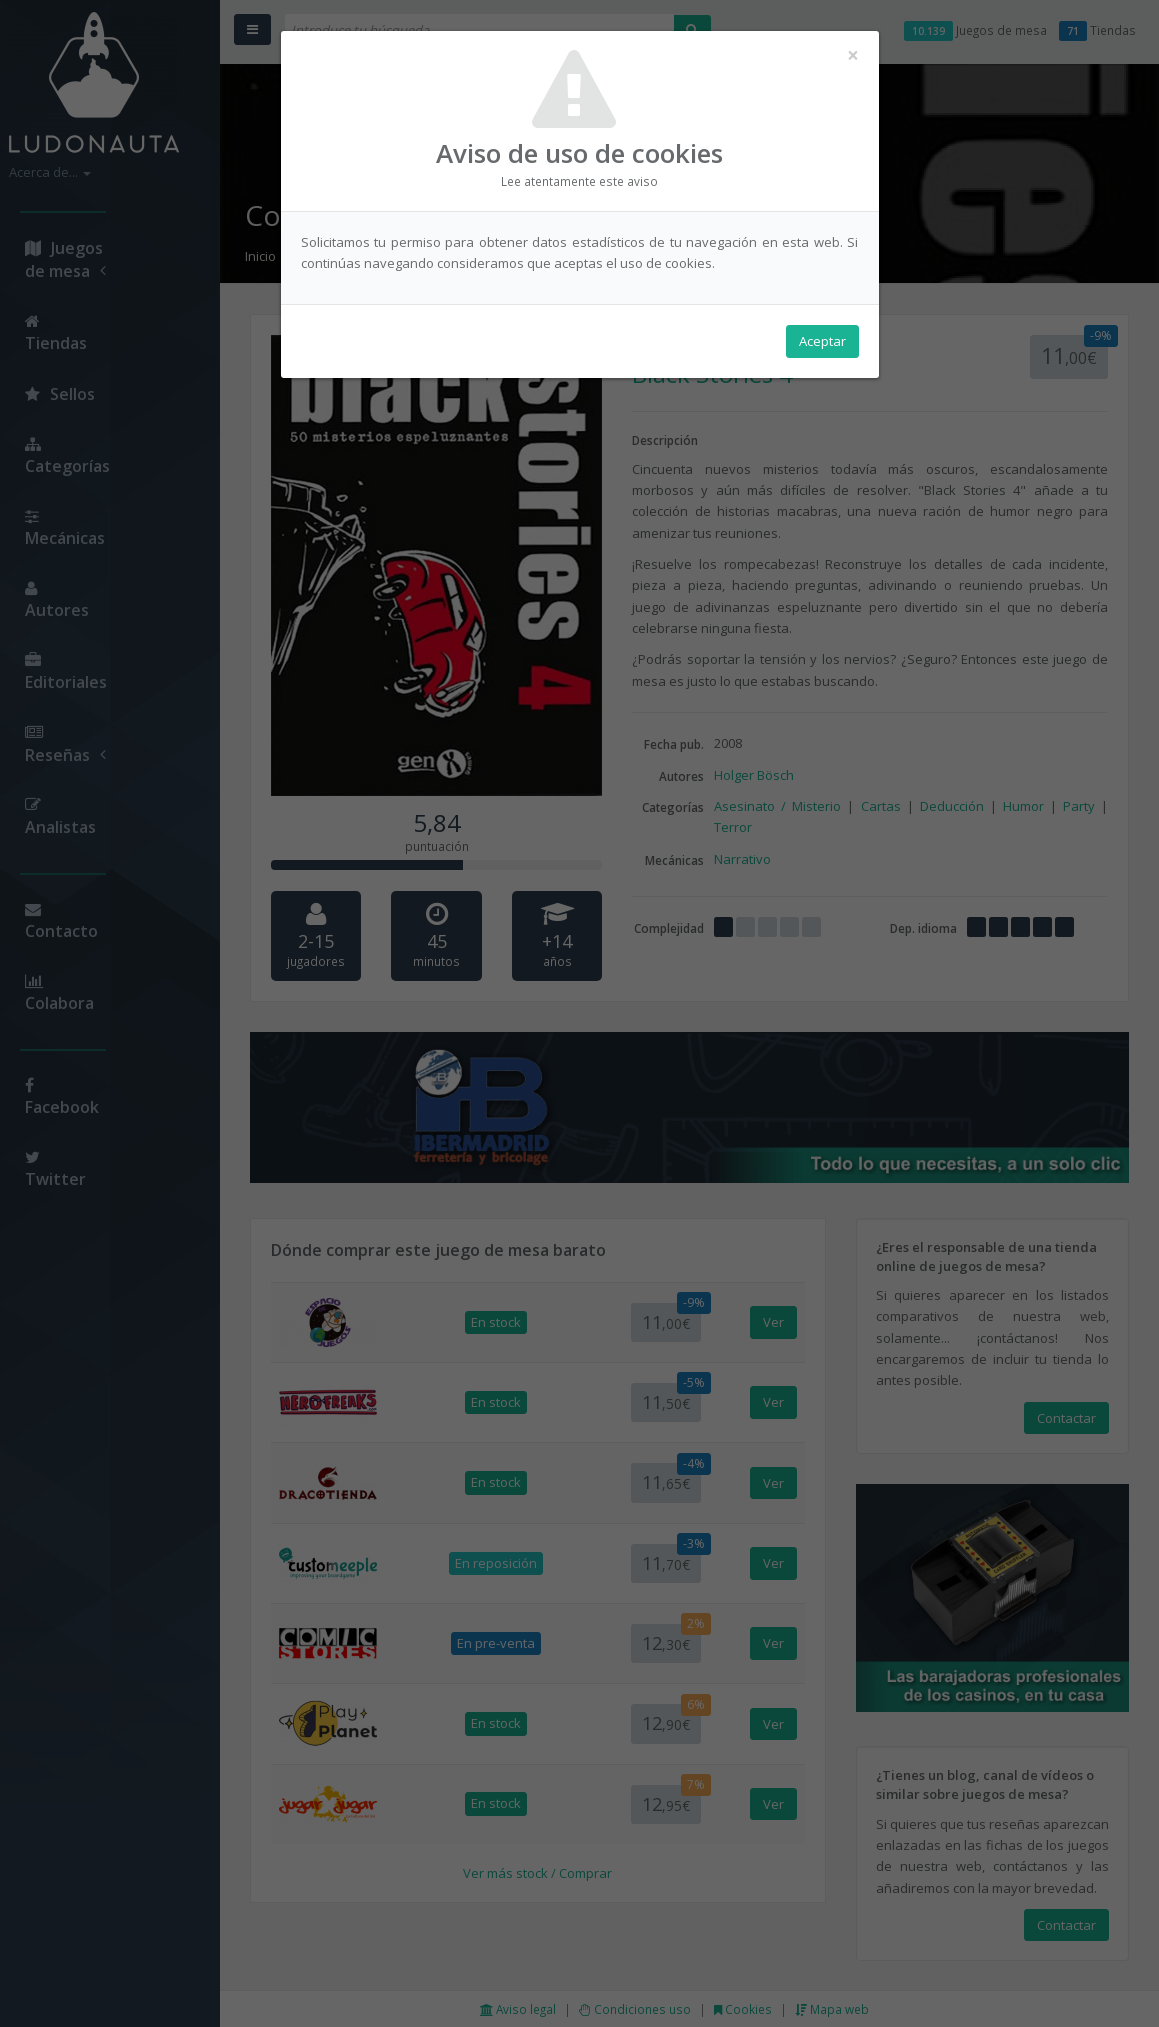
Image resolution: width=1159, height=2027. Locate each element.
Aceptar (822, 341)
